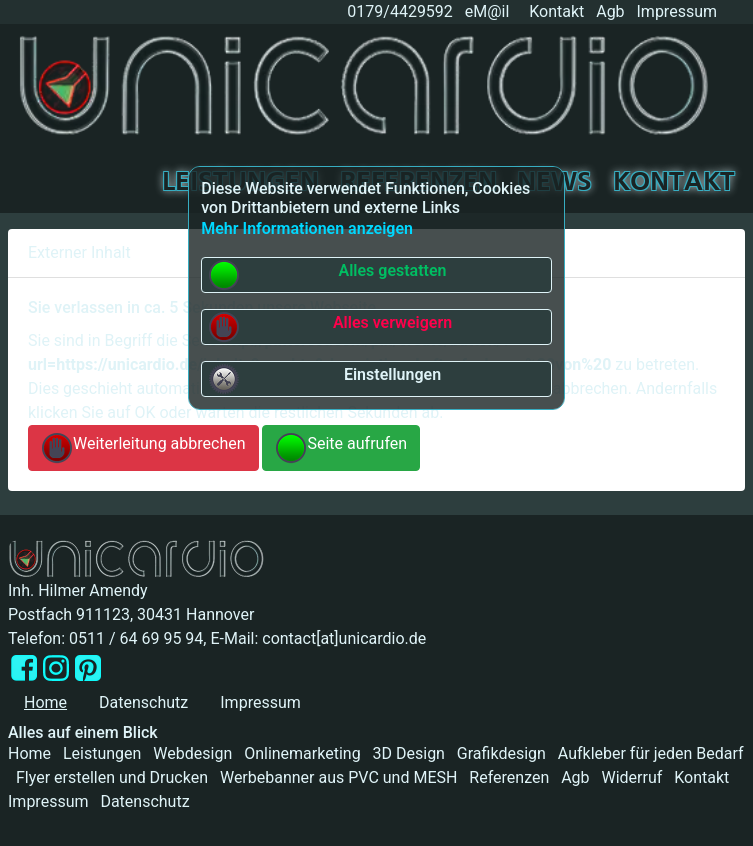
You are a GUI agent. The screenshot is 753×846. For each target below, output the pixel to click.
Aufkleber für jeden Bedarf (651, 753)
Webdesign (192, 753)
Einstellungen (324, 379)
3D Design (409, 753)
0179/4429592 (397, 11)
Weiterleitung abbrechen (143, 448)
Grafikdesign (501, 753)
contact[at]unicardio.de (344, 638)
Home (29, 753)
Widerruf (631, 777)
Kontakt (556, 11)
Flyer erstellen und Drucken (112, 777)
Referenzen (509, 777)
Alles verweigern (330, 327)
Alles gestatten (327, 275)
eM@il (487, 11)
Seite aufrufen (341, 448)
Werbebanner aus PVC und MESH (339, 777)
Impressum (677, 11)
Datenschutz (143, 702)
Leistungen (102, 753)
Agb (610, 11)
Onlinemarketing (302, 753)
